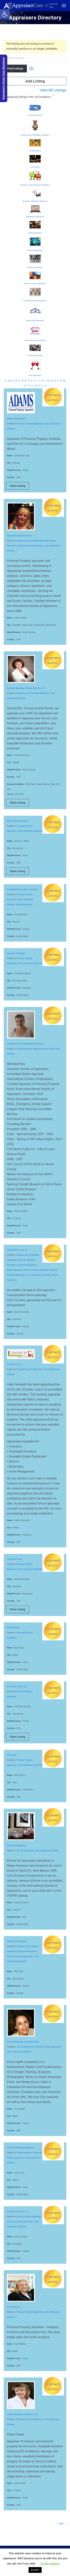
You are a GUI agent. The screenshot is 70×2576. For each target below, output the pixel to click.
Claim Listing (17, 485)
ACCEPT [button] (35, 2570)
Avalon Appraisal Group (17, 821)
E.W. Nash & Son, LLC (17, 1686)
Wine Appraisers (35, 375)
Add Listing (35, 81)
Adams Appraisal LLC (16, 418)
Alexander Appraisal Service (19, 535)
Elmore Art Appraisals (16, 1845)
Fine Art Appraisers (35, 250)
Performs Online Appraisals (35, 283)
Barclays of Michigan (16, 953)
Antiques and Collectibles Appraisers (35, 135)
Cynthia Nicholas (14, 1559)
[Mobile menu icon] (63, 5)
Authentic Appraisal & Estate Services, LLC (26, 688)
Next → (62, 2523)
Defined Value (13, 1627)
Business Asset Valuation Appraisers (35, 185)
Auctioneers (35, 167)
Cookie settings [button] (50, 2563)
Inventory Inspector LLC (17, 2211)
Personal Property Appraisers (35, 301)
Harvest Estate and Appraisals (20, 2147)
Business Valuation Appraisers (35, 201)
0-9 (9, 380)
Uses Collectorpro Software (35, 340)
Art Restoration (35, 151)
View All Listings (53, 90)
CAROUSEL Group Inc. (17, 1250)
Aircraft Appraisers (35, 115)
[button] (5, 14)
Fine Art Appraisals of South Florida (22, 2042)
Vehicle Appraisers (35, 355)
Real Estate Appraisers (35, 320)
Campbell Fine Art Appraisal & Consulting (25, 1044)
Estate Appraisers (35, 233)
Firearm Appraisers (35, 267)
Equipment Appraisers (35, 217)
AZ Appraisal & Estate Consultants (22, 889)
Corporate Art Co (14, 1364)
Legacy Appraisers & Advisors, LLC (22, 2414)
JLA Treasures (13, 2307)
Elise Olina (12, 1755)
